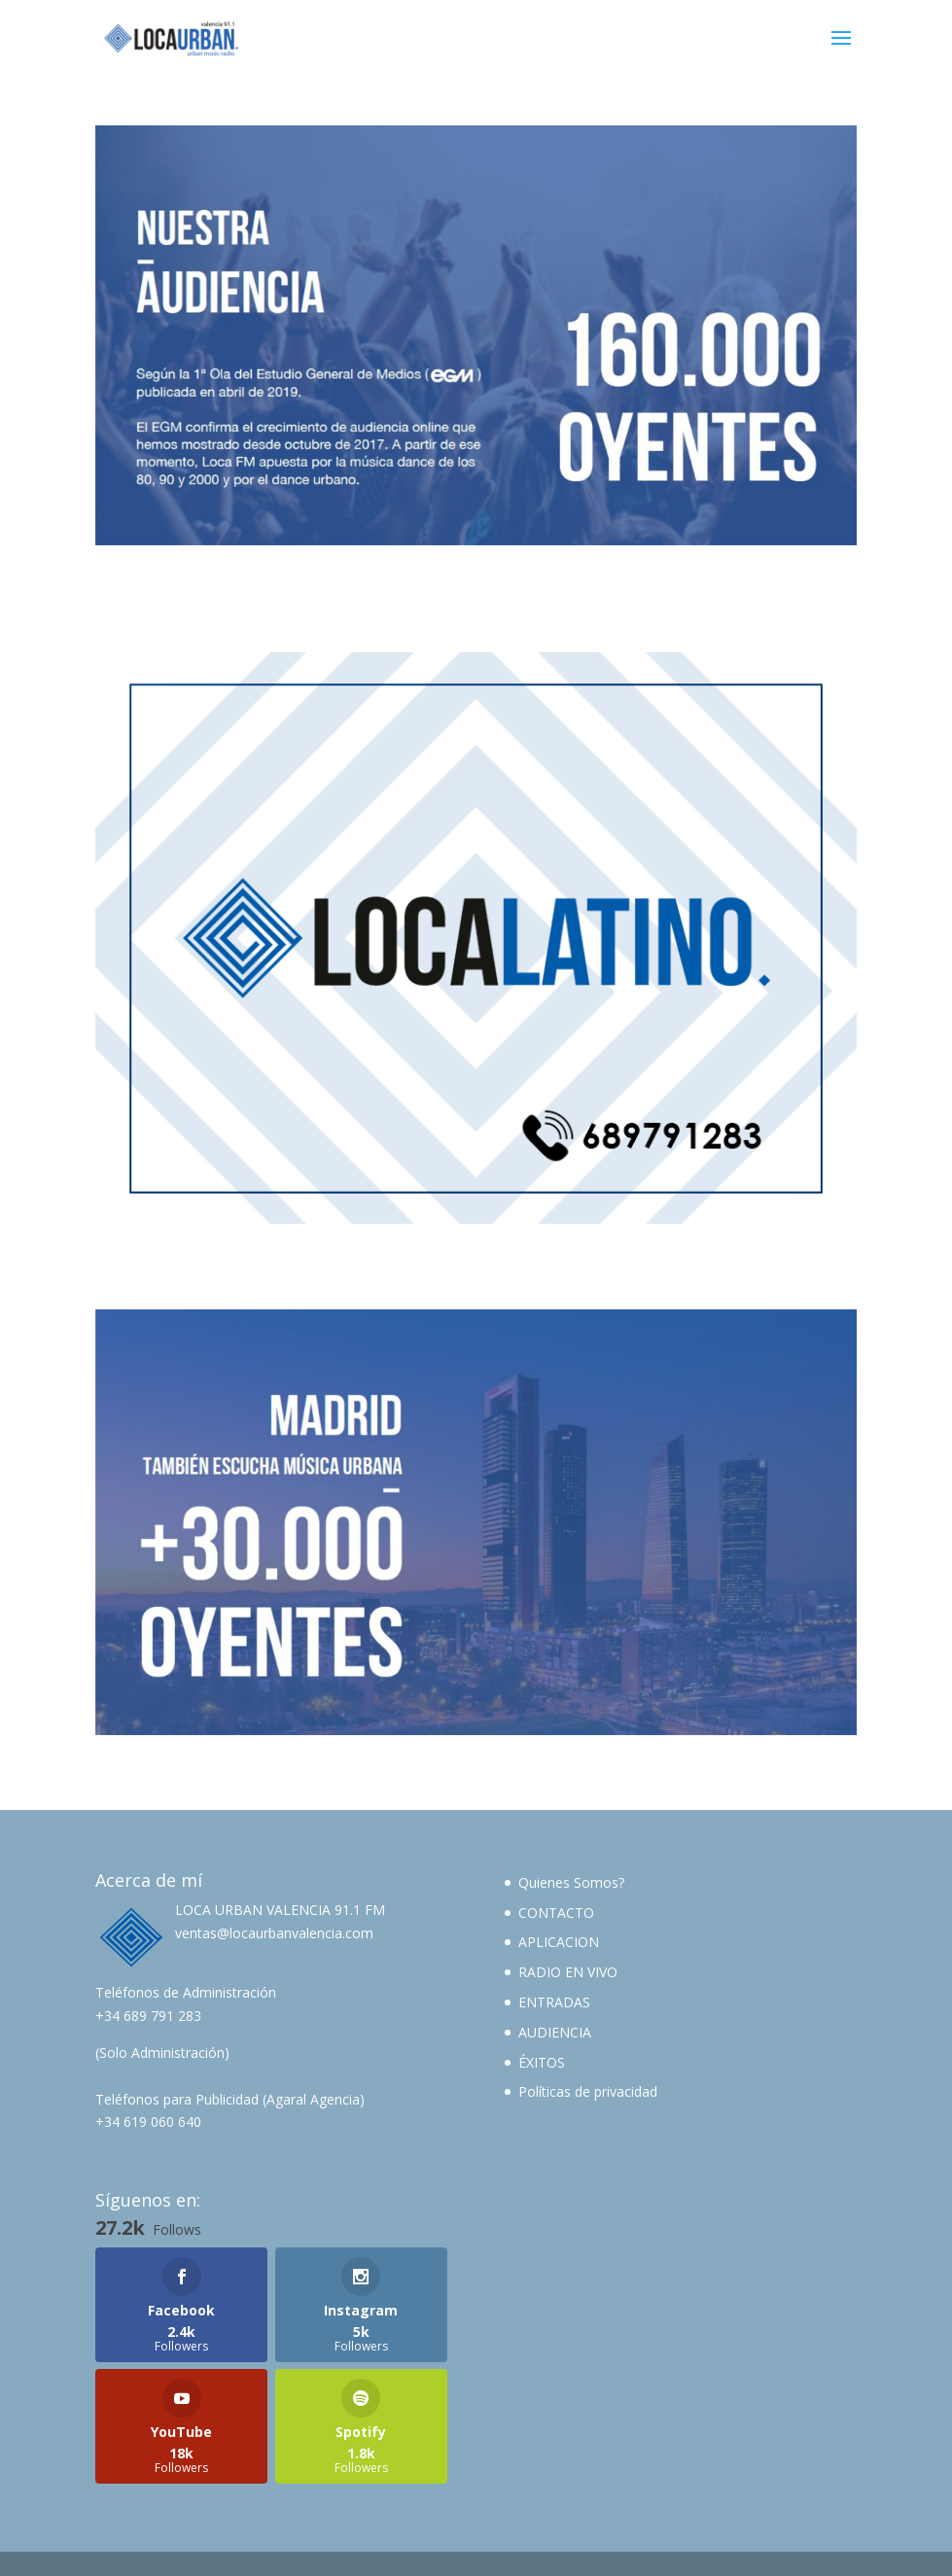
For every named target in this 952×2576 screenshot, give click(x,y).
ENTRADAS (554, 2002)
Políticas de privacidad (587, 2091)
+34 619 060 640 (148, 2121)
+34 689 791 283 (148, 2015)
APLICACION (558, 1941)
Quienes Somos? (571, 1882)
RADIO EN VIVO (567, 1972)
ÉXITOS (541, 2062)
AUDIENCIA (554, 2032)
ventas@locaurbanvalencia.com (274, 1933)
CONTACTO (556, 1912)
